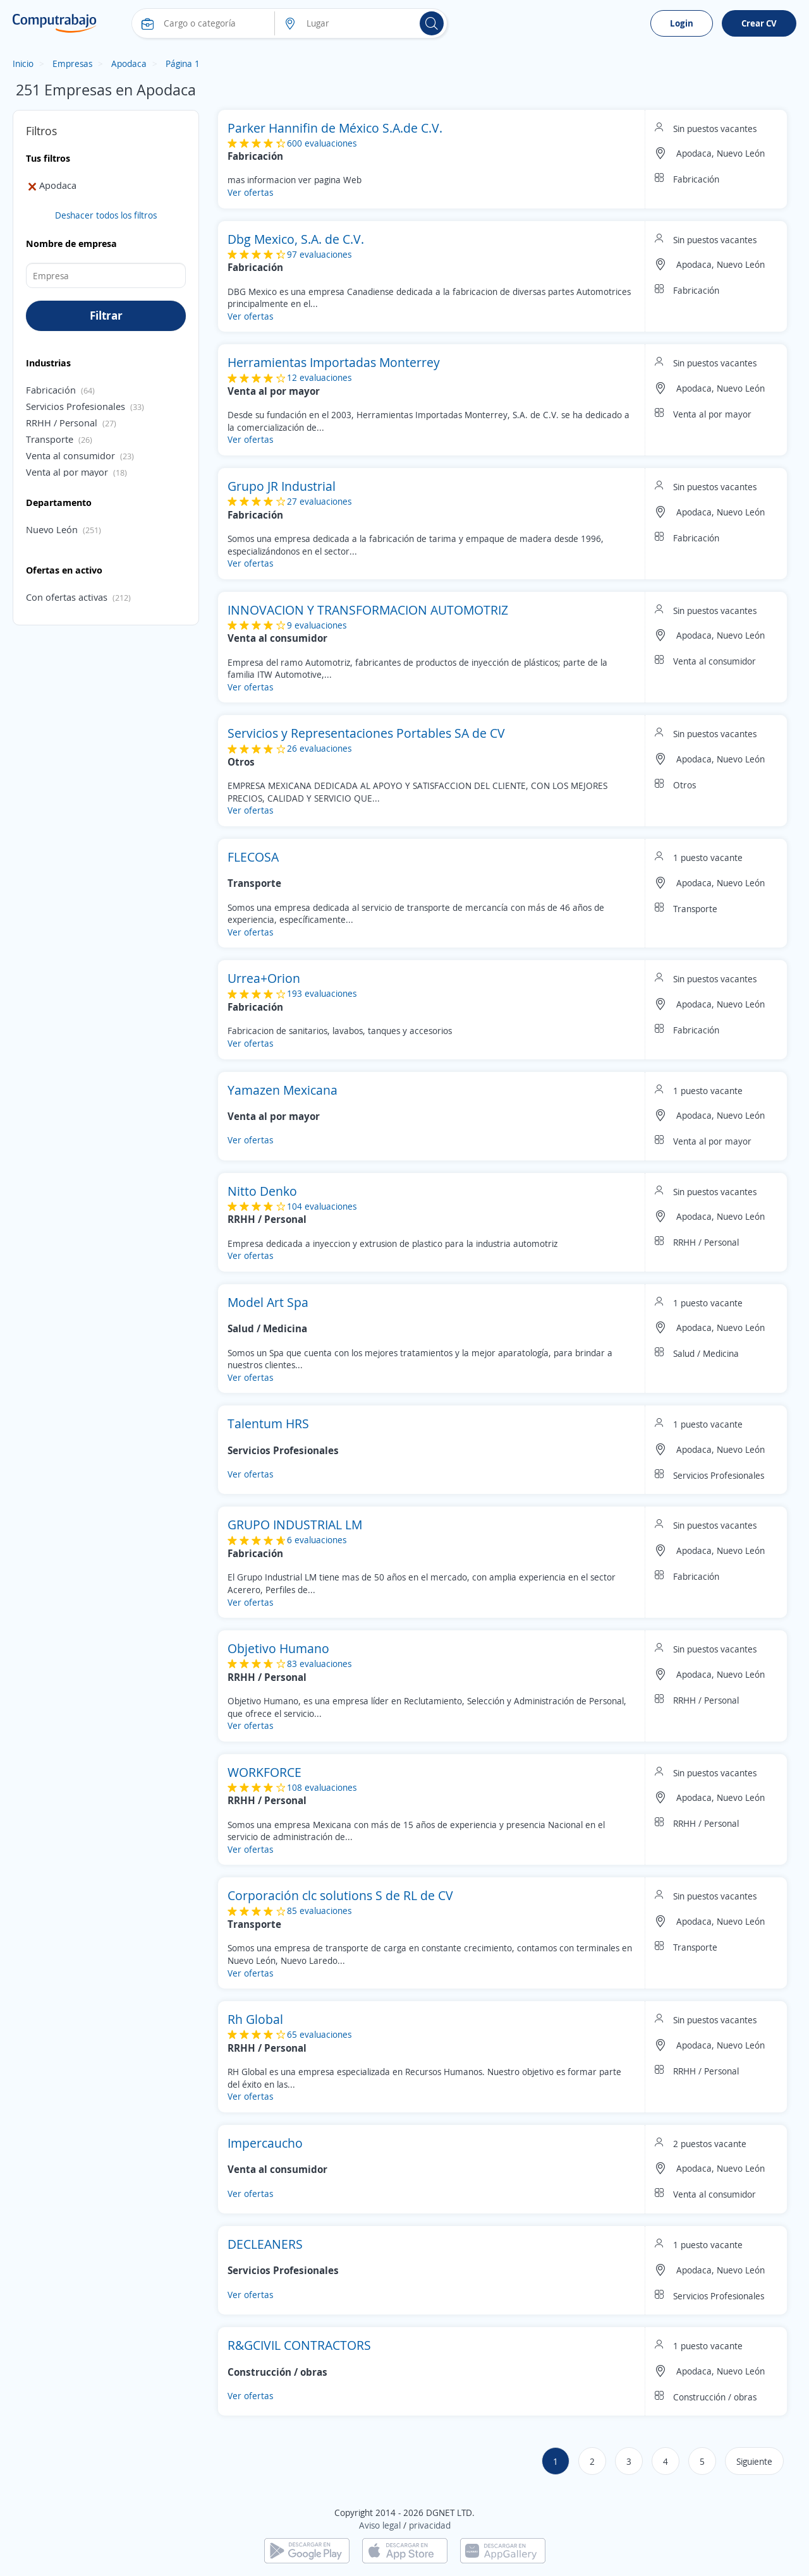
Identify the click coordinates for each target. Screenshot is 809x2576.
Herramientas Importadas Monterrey (334, 362)
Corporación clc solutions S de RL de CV (340, 1895)
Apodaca (129, 63)
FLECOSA (253, 856)
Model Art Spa (268, 1302)
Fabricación (51, 389)
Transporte (49, 439)
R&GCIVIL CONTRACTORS (299, 2345)
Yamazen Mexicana (283, 1089)
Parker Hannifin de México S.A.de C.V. (335, 127)
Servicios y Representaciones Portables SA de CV (366, 733)
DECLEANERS (265, 2244)
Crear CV (759, 23)
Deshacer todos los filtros (106, 215)
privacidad (430, 2525)
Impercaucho (265, 2143)
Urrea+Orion (264, 978)
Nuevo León (52, 529)
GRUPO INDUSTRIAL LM (295, 1524)
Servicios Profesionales (75, 406)
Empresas (72, 63)
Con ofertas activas (66, 597)
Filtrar (106, 315)
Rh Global (255, 2019)
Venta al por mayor (67, 472)
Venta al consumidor (70, 455)
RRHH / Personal (61, 422)
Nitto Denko (262, 1191)
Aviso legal (380, 2525)
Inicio (23, 63)
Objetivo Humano (278, 1648)
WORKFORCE (264, 1772)
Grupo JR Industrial (282, 486)
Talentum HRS (268, 1423)
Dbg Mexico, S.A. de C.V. (296, 239)
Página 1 (183, 63)
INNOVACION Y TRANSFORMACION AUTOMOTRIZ (368, 609)
